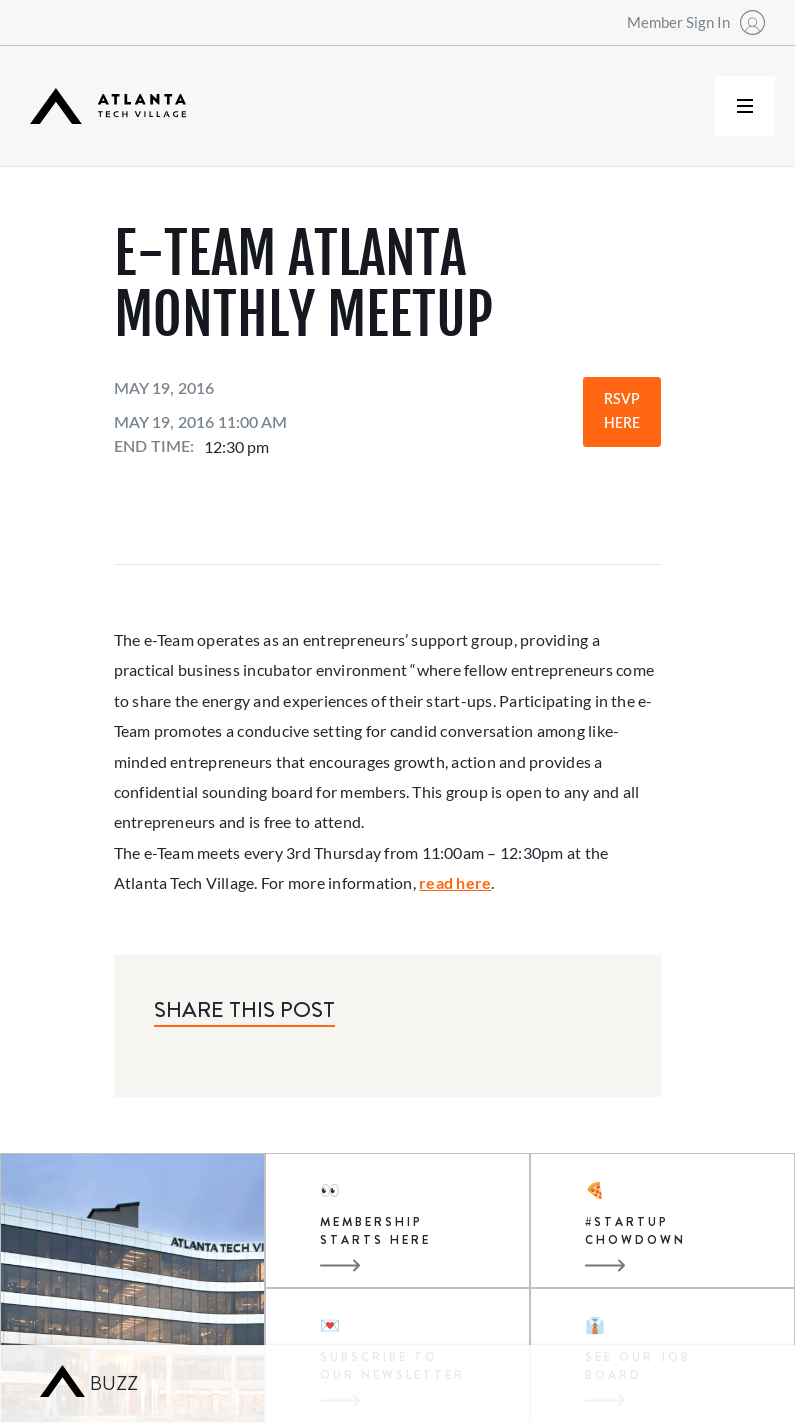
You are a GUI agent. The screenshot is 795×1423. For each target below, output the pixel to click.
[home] (108, 106)
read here (455, 882)
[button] (745, 106)
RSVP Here (622, 412)
